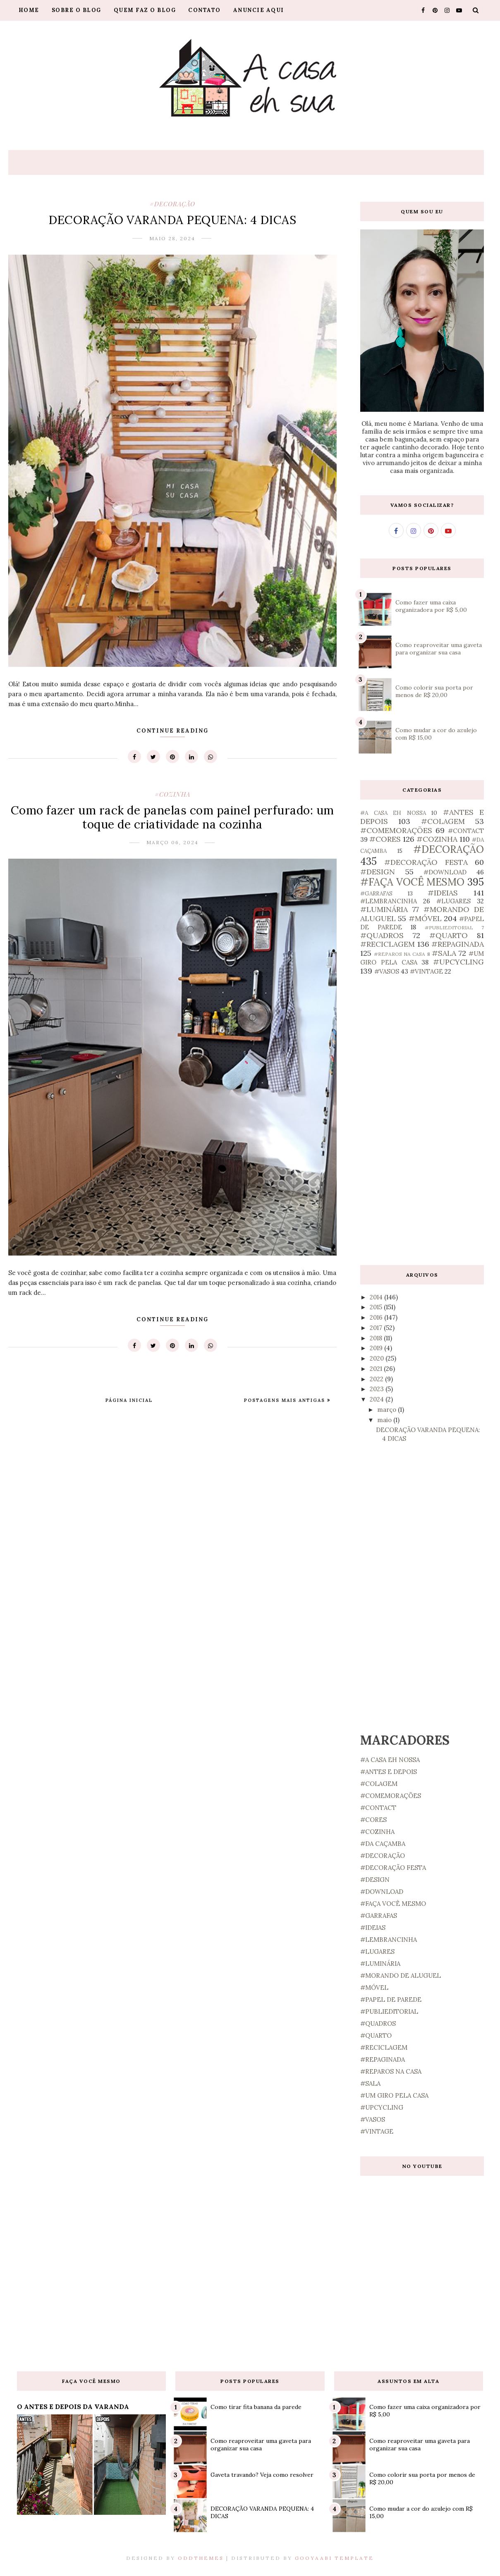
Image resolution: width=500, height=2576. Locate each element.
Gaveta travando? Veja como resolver (262, 2474)
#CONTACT (466, 831)
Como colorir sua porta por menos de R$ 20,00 (434, 691)
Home (29, 10)
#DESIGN (377, 871)
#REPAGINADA (457, 944)
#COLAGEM (443, 821)
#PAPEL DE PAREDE (390, 1999)
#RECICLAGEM (387, 944)
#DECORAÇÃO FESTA (425, 862)
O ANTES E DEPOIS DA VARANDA (73, 2406)
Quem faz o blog (145, 10)
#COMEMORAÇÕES (396, 830)
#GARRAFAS (376, 893)
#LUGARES (453, 901)
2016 (377, 1317)
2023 (377, 1389)
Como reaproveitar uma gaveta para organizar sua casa (438, 648)
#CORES (385, 839)
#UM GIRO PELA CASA (394, 2095)
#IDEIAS (443, 893)
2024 (377, 1399)
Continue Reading (172, 730)
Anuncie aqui (258, 10)
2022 (377, 1379)
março (387, 1409)
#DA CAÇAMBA (382, 1844)
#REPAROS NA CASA (399, 954)
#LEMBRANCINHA (388, 901)
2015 (377, 1307)
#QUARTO (448, 935)
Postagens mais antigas (285, 1400)
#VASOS (386, 971)
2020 (377, 1358)
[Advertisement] (422, 1120)
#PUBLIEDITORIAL (449, 927)
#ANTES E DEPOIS (388, 1772)
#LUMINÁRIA (384, 909)
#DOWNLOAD (445, 872)
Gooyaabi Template (334, 2558)
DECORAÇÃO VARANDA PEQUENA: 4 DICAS (172, 219)
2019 (377, 1348)
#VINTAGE (426, 971)
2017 (377, 1328)
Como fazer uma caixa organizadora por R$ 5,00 (431, 606)
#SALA (444, 953)
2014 (377, 1297)
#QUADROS (382, 935)
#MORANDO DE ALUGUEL (400, 1975)
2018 (377, 1338)
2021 (377, 1369)
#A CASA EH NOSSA (393, 812)
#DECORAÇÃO (172, 204)
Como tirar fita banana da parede (256, 2407)
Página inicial (129, 1400)
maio (385, 1420)
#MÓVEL (425, 918)
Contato (204, 10)
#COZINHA (172, 794)
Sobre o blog (76, 10)
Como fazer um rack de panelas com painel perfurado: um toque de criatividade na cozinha (172, 817)
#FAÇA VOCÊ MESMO (412, 882)
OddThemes (201, 2558)
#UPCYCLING (458, 962)
